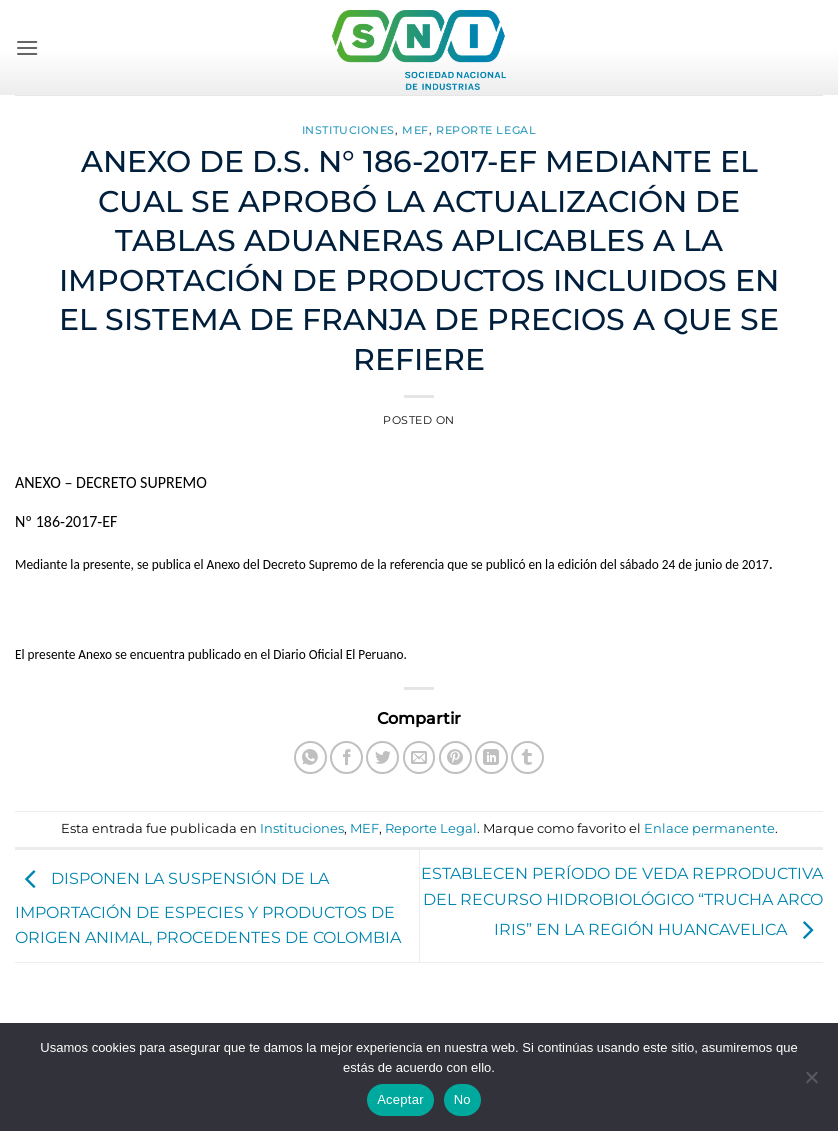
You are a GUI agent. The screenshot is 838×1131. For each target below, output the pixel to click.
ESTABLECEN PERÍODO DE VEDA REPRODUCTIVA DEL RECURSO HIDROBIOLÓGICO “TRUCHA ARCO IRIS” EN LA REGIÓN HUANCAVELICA (622, 902)
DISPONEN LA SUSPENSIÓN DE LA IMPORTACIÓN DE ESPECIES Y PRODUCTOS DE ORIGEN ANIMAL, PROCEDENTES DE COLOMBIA (208, 909)
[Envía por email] (419, 757)
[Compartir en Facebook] (346, 757)
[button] (27, 47)
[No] (811, 1083)
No (462, 1099)
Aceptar (400, 1099)
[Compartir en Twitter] (382, 757)
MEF (415, 130)
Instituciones (348, 130)
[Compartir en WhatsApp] (310, 757)
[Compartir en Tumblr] (527, 757)
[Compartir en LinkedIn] (491, 757)
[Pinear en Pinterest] (455, 757)
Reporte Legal (486, 130)
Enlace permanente (709, 828)
